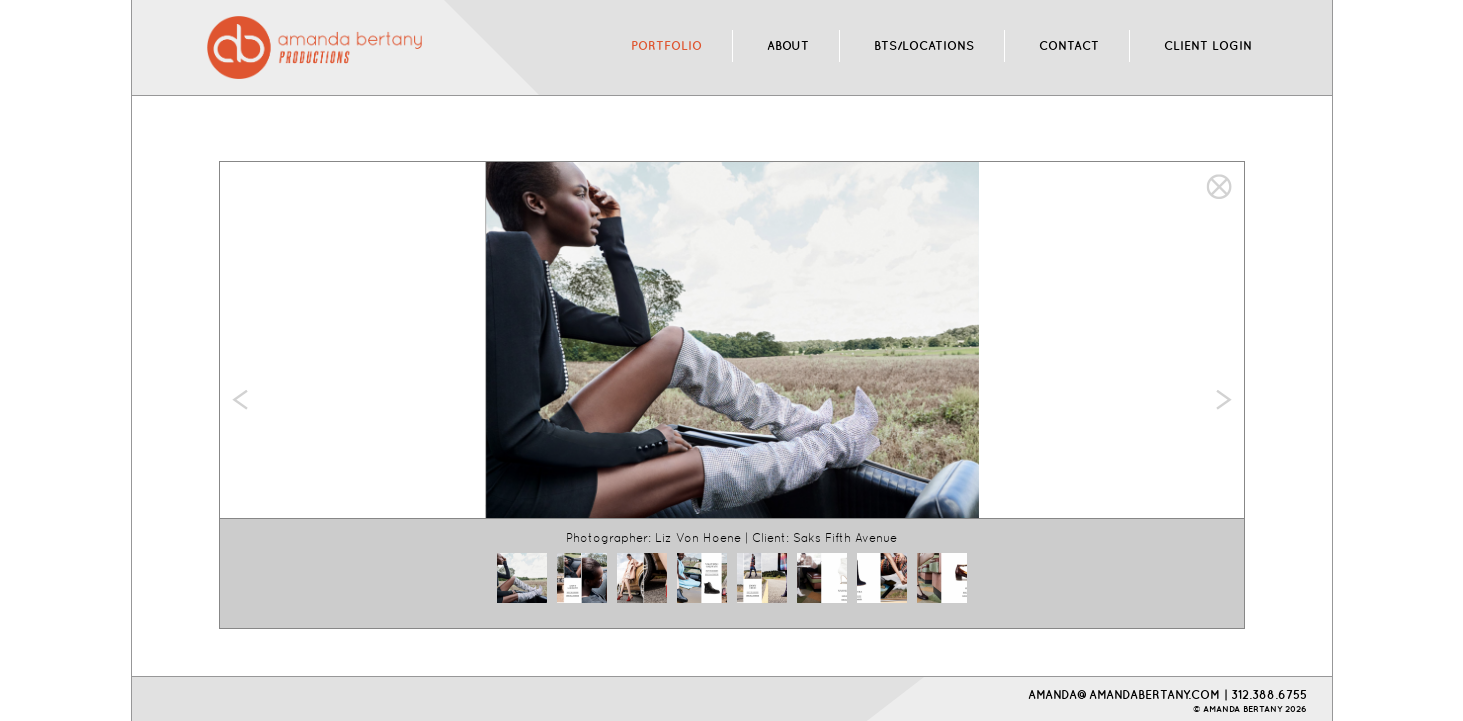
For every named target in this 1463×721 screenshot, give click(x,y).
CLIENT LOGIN (1208, 45)
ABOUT (788, 45)
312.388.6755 (1269, 694)
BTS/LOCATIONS (924, 45)
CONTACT (1069, 45)
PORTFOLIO (666, 45)
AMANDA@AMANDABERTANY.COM (1124, 694)
